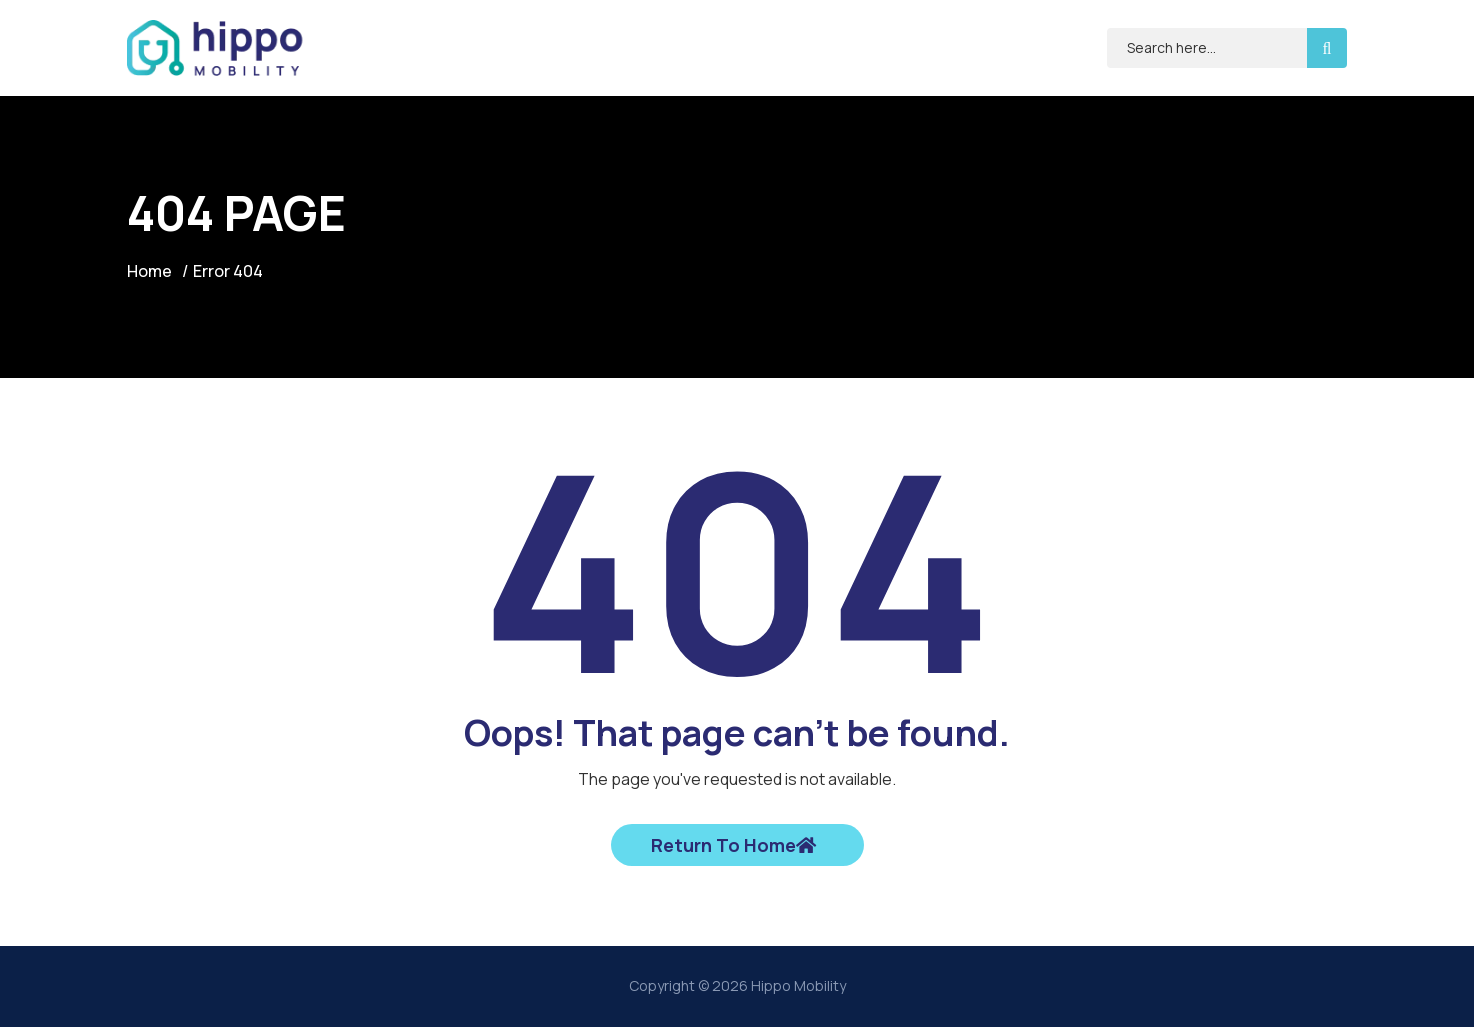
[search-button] (1327, 48)
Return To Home (733, 845)
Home (149, 271)
